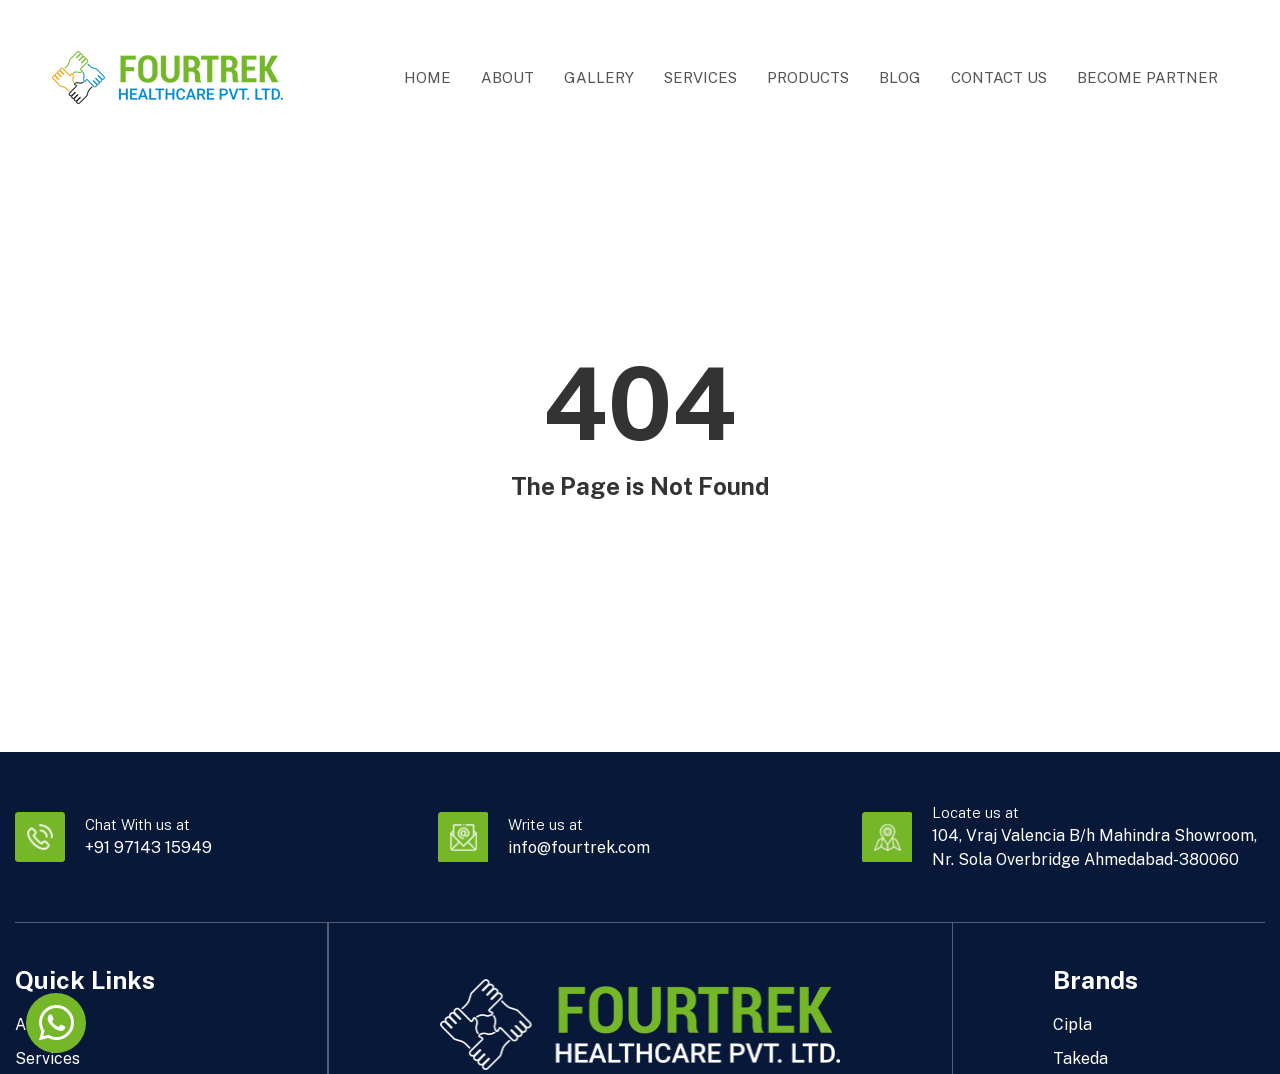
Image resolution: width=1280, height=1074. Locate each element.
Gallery (599, 77)
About (507, 77)
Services (700, 77)
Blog (900, 77)
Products (808, 77)
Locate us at (975, 812)
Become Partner (1147, 77)
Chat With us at (137, 824)
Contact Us (999, 77)
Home (427, 77)
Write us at (545, 824)
